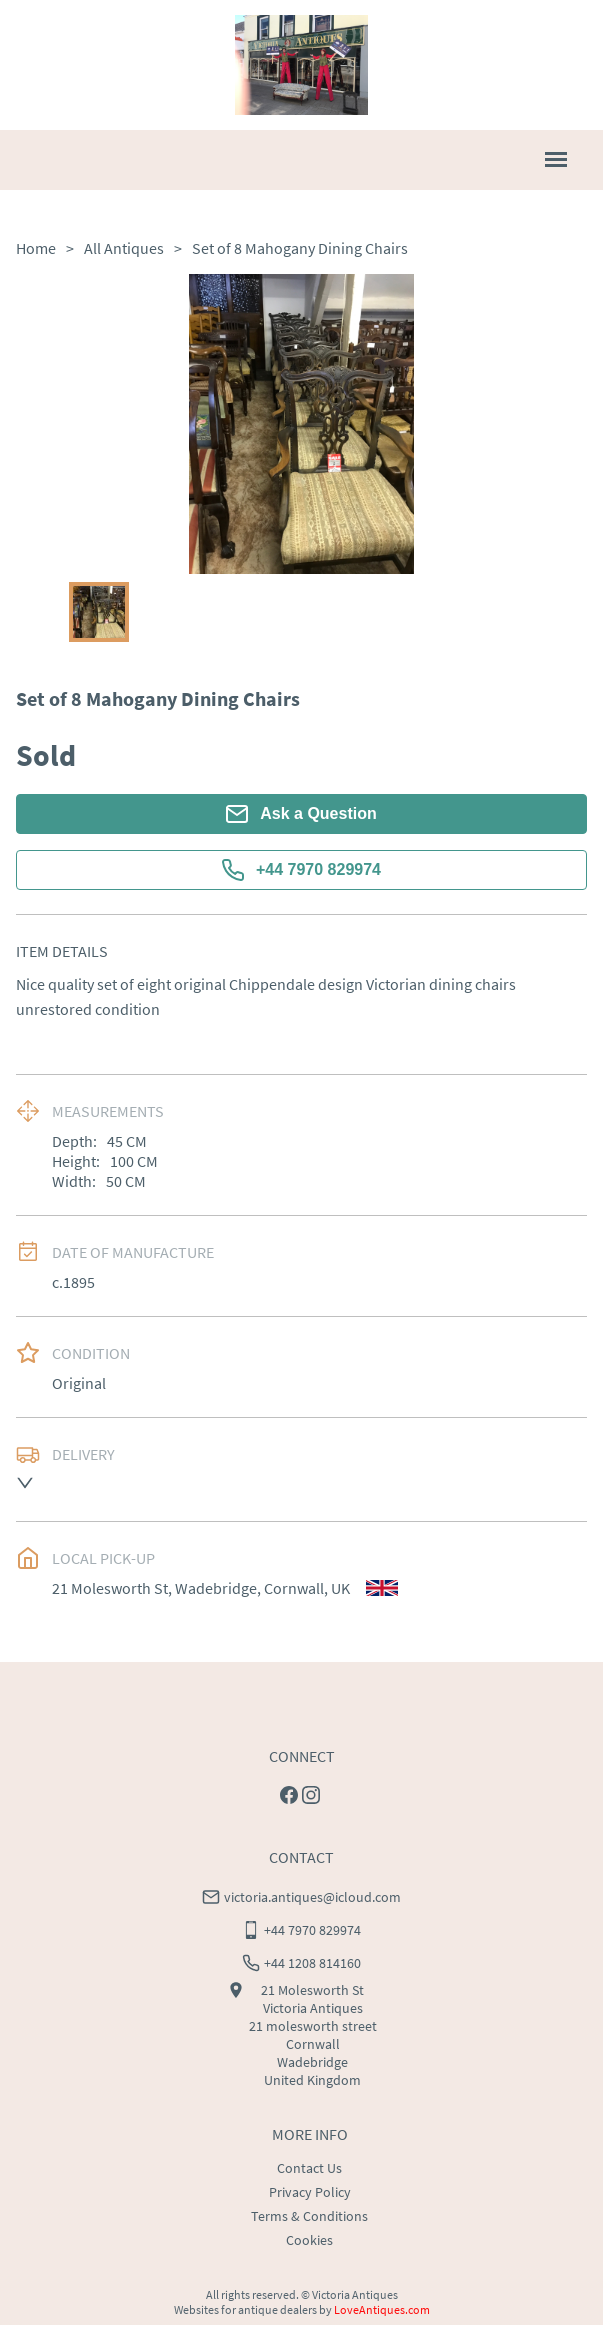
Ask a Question (301, 814)
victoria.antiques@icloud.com (312, 1897)
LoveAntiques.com (382, 2309)
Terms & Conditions (309, 2216)
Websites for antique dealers (245, 2309)
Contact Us (309, 2168)
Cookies (309, 2240)
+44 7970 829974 (301, 870)
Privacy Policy (310, 2192)
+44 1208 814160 (312, 1963)
